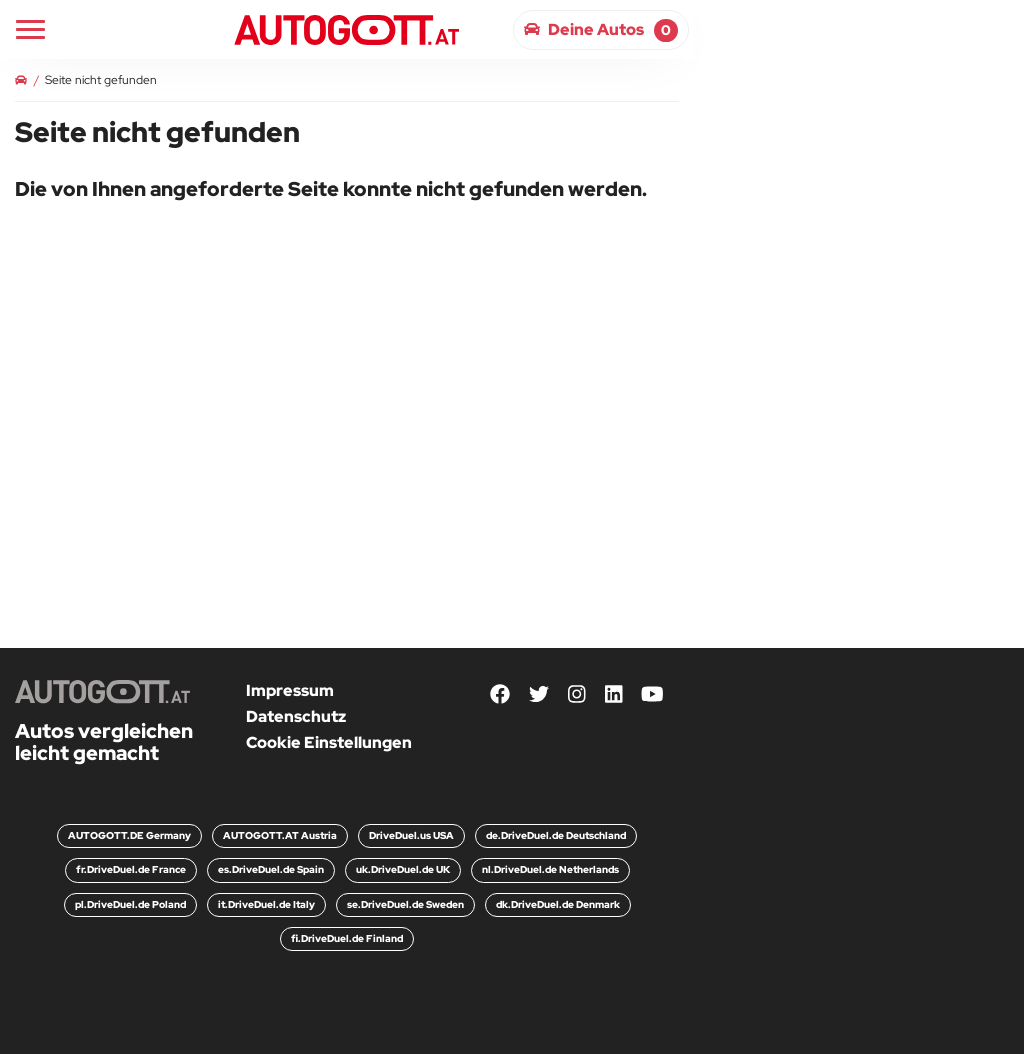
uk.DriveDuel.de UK (403, 869)
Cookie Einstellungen (329, 742)
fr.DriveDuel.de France (131, 869)
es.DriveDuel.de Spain (271, 869)
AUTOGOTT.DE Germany (129, 835)
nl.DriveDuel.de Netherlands (550, 869)
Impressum (290, 690)
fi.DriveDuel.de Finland (347, 938)
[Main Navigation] (30, 29)
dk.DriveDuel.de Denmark (558, 904)
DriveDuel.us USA (411, 835)
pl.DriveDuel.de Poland (130, 904)
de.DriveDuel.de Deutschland (556, 835)
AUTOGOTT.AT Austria (280, 835)
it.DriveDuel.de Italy (266, 904)
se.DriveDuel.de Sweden (405, 904)
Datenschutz (296, 716)
